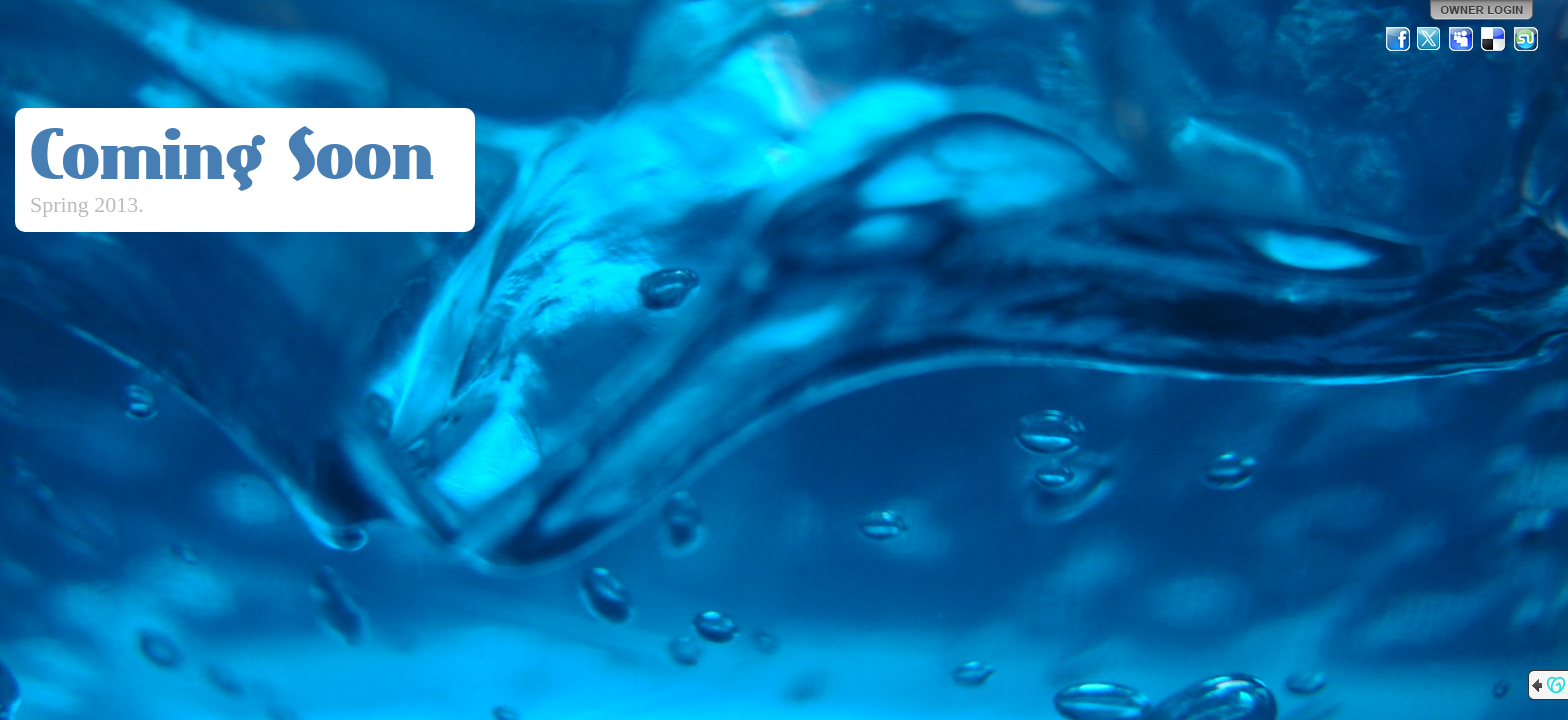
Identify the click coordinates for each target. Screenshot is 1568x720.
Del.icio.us (1494, 39)
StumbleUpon (1526, 39)
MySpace (1462, 39)
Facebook (1398, 39)
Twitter (1430, 39)
